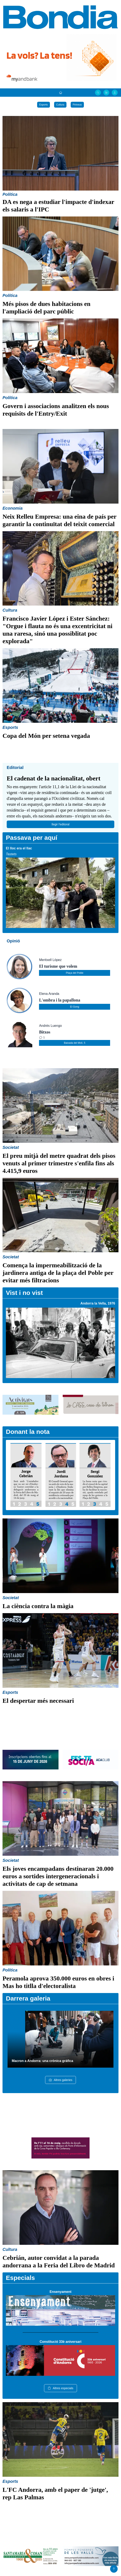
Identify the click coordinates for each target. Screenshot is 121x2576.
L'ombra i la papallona (59, 1000)
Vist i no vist (24, 1292)
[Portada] (60, 92)
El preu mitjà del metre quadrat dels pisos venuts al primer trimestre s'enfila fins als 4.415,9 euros (59, 1163)
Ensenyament (60, 2291)
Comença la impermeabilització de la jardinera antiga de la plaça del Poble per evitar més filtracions (58, 1273)
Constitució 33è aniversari (60, 2341)
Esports (43, 104)
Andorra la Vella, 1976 (98, 1303)
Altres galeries (60, 2080)
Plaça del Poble (74, 972)
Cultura (60, 104)
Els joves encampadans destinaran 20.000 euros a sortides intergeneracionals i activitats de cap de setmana (58, 1876)
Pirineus (77, 104)
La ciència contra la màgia (38, 1605)
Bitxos (44, 1032)
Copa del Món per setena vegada (46, 735)
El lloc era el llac (19, 848)
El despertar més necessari (38, 1700)
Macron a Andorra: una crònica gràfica (42, 2061)
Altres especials (60, 2388)
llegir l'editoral (60, 824)
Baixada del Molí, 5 (74, 1042)
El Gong (74, 1006)
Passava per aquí (31, 837)
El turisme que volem (58, 966)
